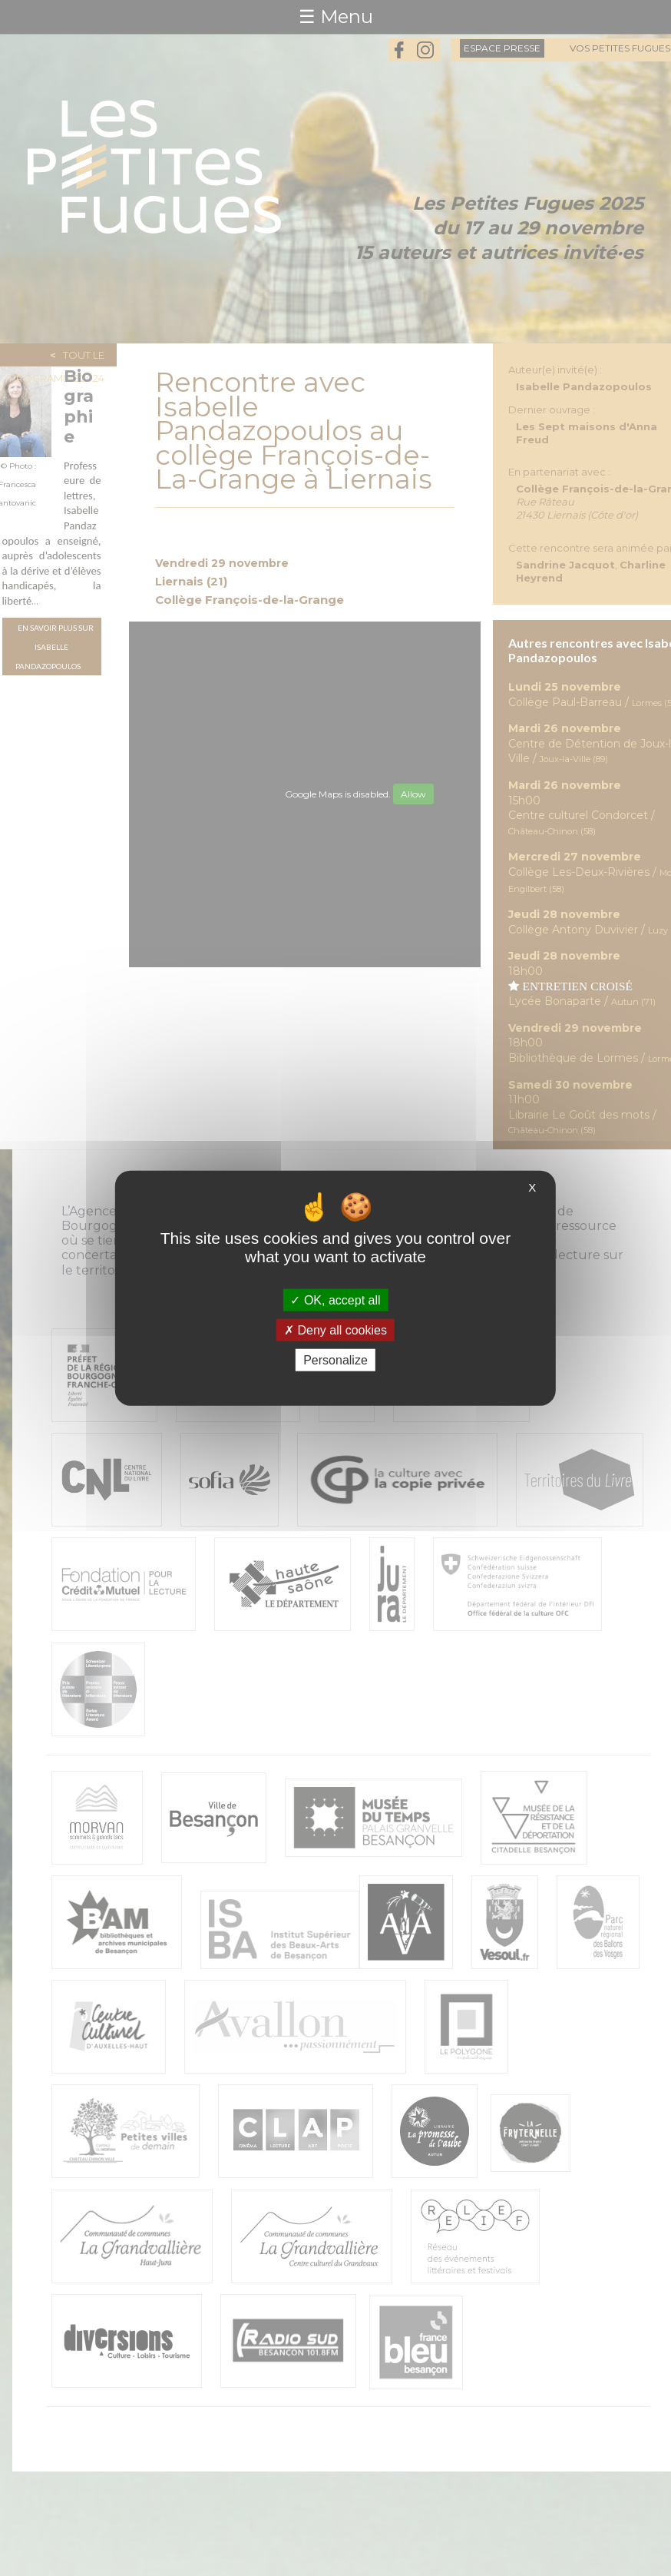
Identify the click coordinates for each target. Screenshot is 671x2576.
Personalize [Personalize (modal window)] (335, 1360)
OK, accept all (335, 1299)
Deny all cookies (335, 1329)
